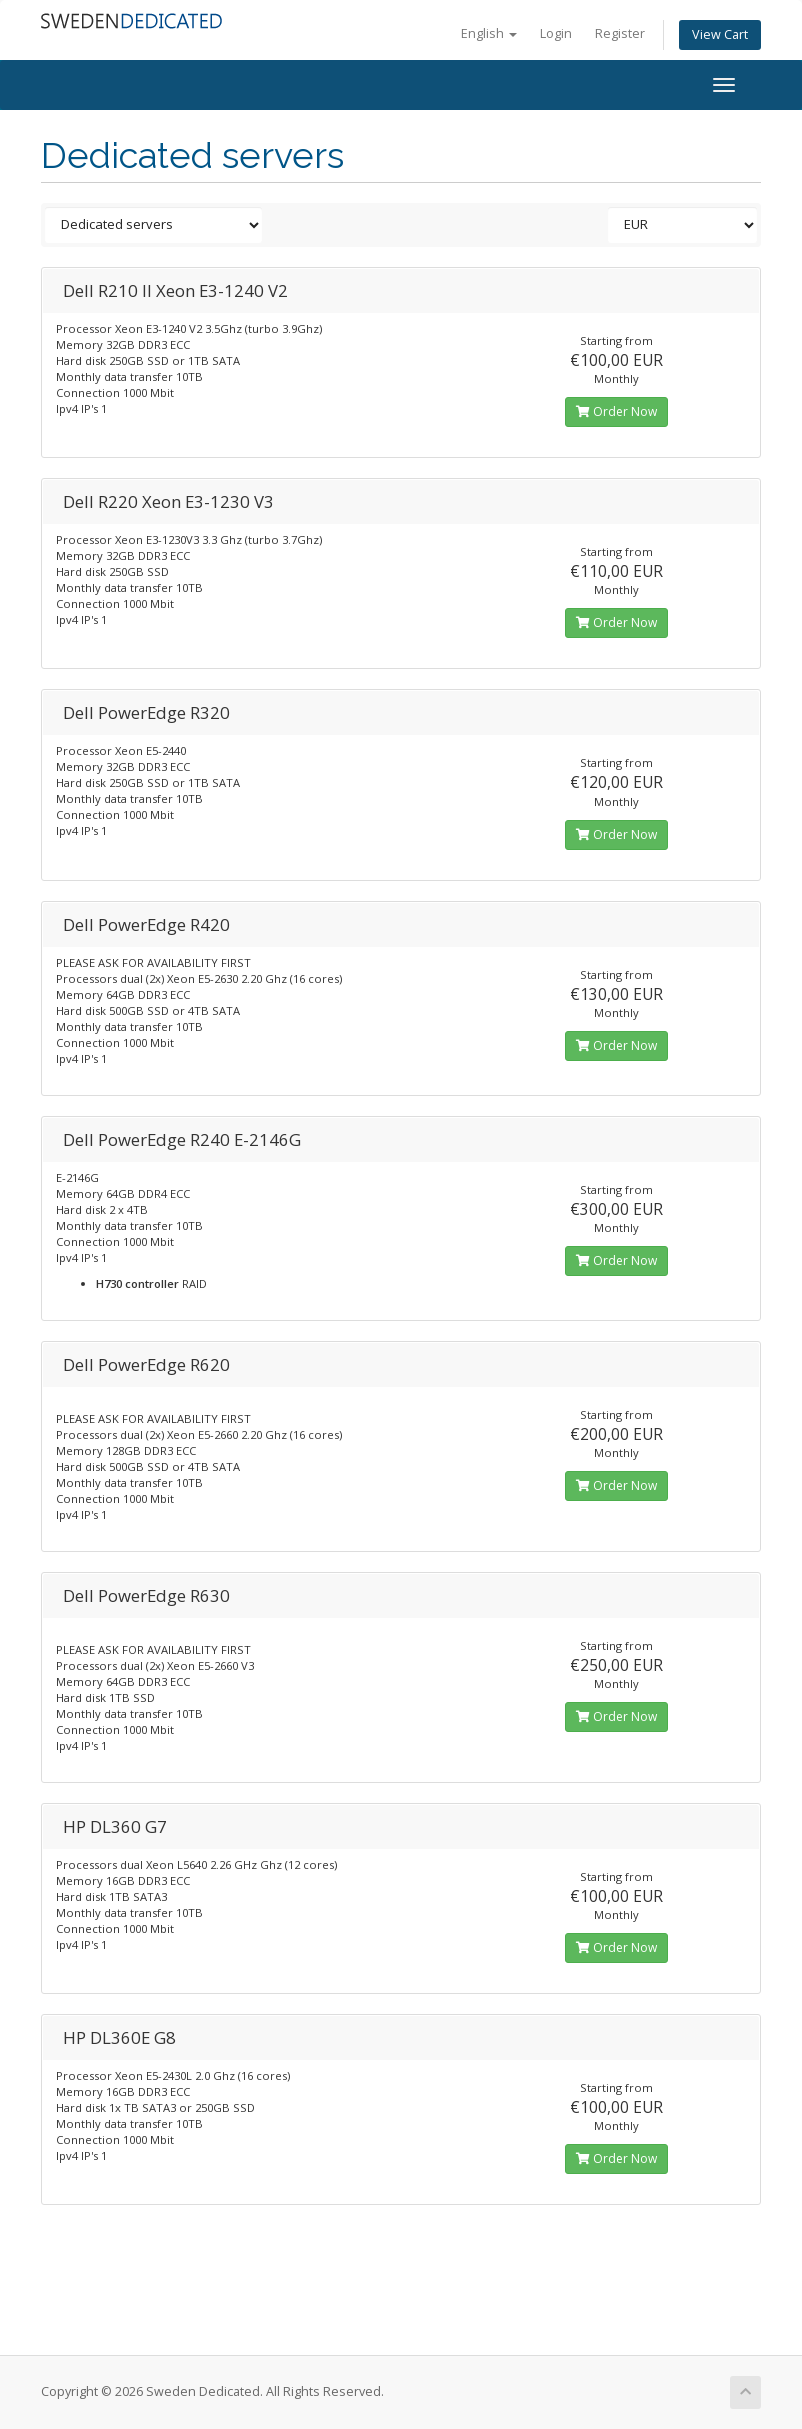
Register (620, 33)
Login (556, 33)
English (489, 33)
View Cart (720, 34)
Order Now (616, 411)
